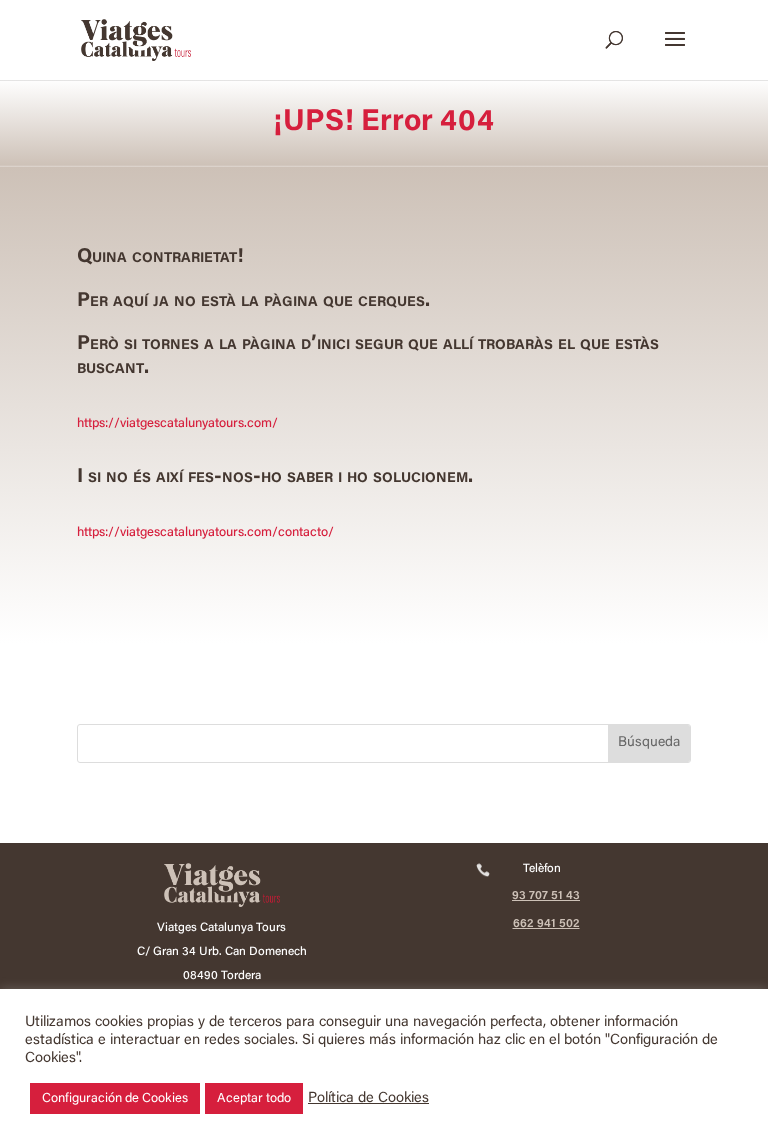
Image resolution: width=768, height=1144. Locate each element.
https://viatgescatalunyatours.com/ (177, 423)
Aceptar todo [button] (254, 1098)
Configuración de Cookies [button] (115, 1098)
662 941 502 (546, 924)
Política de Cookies (368, 1098)
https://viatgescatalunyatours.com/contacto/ (205, 532)
